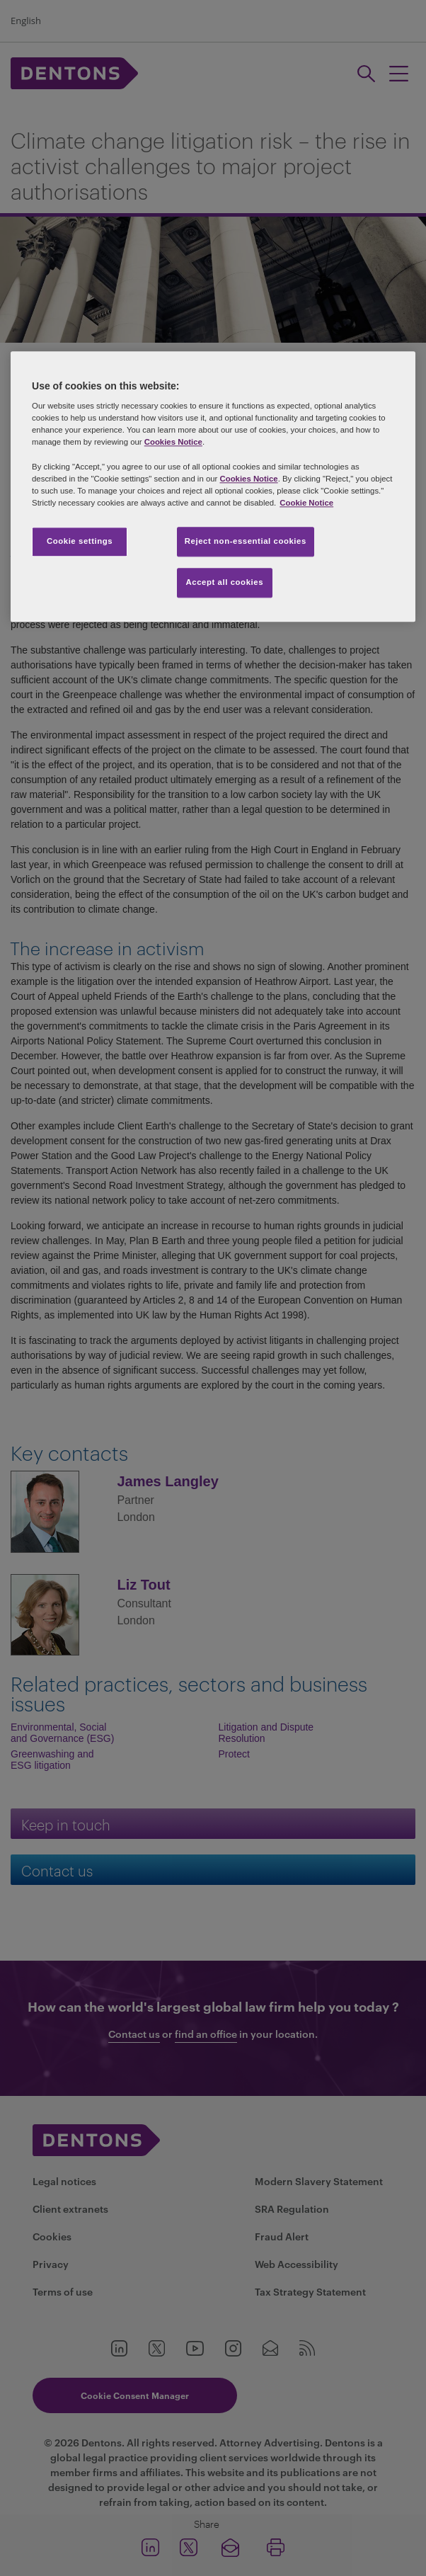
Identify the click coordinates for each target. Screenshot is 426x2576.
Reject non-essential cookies (245, 541)
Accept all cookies (225, 582)
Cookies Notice (173, 442)
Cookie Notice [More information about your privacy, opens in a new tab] (306, 502)
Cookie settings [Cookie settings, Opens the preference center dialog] (80, 541)
